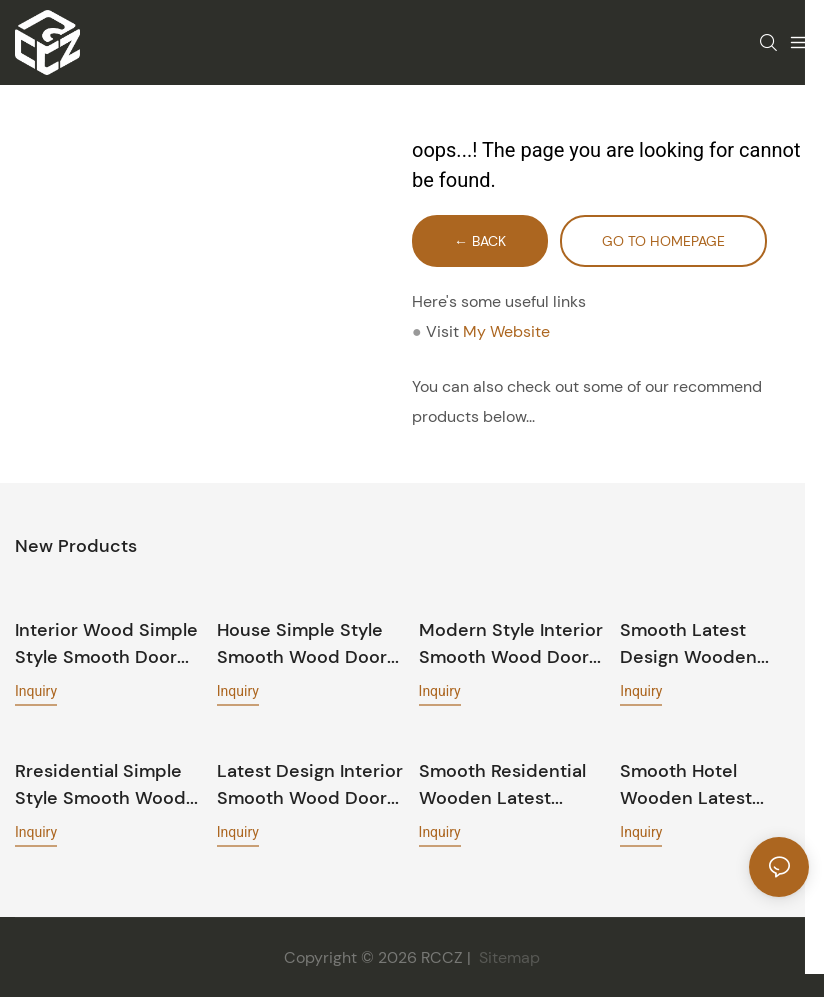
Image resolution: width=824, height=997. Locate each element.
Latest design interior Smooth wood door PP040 (310, 784)
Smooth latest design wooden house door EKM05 (703, 643)
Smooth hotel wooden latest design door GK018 (703, 784)
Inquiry (36, 690)
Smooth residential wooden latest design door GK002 (505, 784)
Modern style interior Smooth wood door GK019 (511, 643)
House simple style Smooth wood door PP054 (302, 643)
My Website (506, 331)
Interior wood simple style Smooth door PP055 (106, 643)
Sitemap (507, 956)
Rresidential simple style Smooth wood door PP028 (100, 784)
